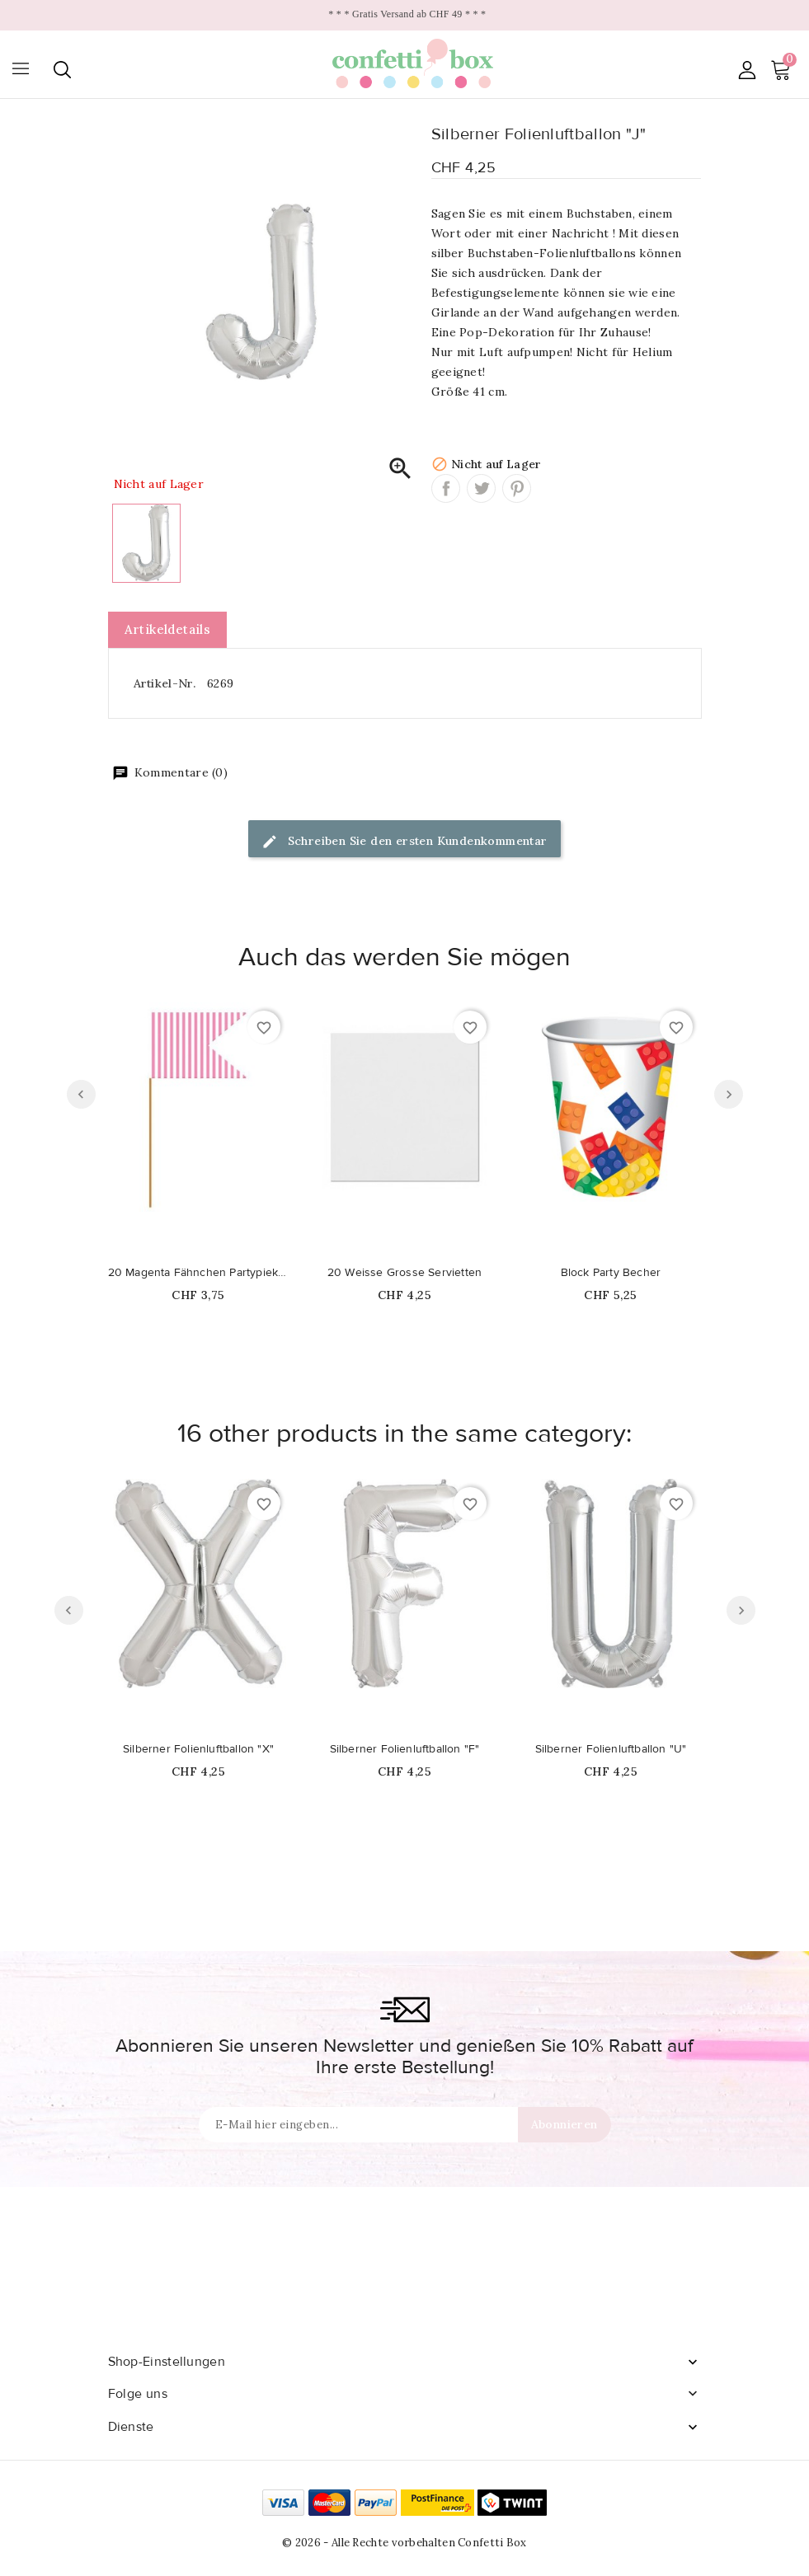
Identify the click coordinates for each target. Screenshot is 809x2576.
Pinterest (516, 488)
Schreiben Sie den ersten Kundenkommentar (404, 842)
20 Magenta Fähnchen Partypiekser (198, 1272)
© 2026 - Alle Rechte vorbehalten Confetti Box (404, 2543)
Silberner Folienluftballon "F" (405, 1749)
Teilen (445, 488)
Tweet (481, 488)
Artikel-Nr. (164, 683)
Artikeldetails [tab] (168, 629)
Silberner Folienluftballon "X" (198, 1749)
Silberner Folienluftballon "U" (611, 1749)
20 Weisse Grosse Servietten (404, 1272)
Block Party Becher (611, 1272)
